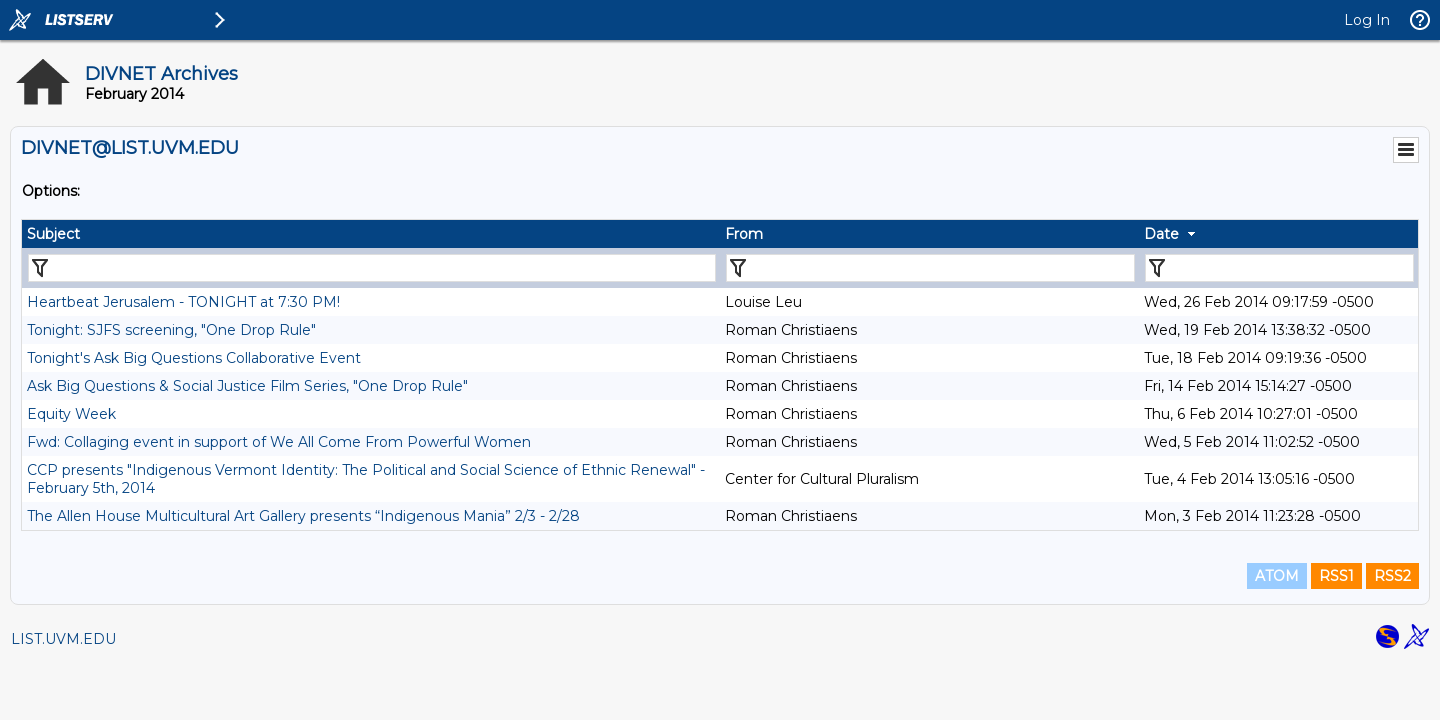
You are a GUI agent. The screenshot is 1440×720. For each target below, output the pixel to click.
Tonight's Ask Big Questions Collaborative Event (194, 358)
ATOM (1277, 576)
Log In (1367, 20)
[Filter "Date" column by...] (1279, 268)
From (744, 234)
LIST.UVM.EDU (63, 639)
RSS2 (1392, 576)
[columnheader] (371, 234)
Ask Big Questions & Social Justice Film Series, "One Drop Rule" (247, 386)
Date (1161, 234)
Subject (53, 234)
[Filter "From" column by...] (930, 268)
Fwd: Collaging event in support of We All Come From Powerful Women (279, 442)
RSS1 (1336, 576)
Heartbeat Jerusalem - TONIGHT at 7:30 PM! (183, 302)
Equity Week (71, 414)
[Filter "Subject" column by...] (372, 268)
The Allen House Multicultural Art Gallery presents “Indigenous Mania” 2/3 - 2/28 (303, 516)
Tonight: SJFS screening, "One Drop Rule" (171, 330)
